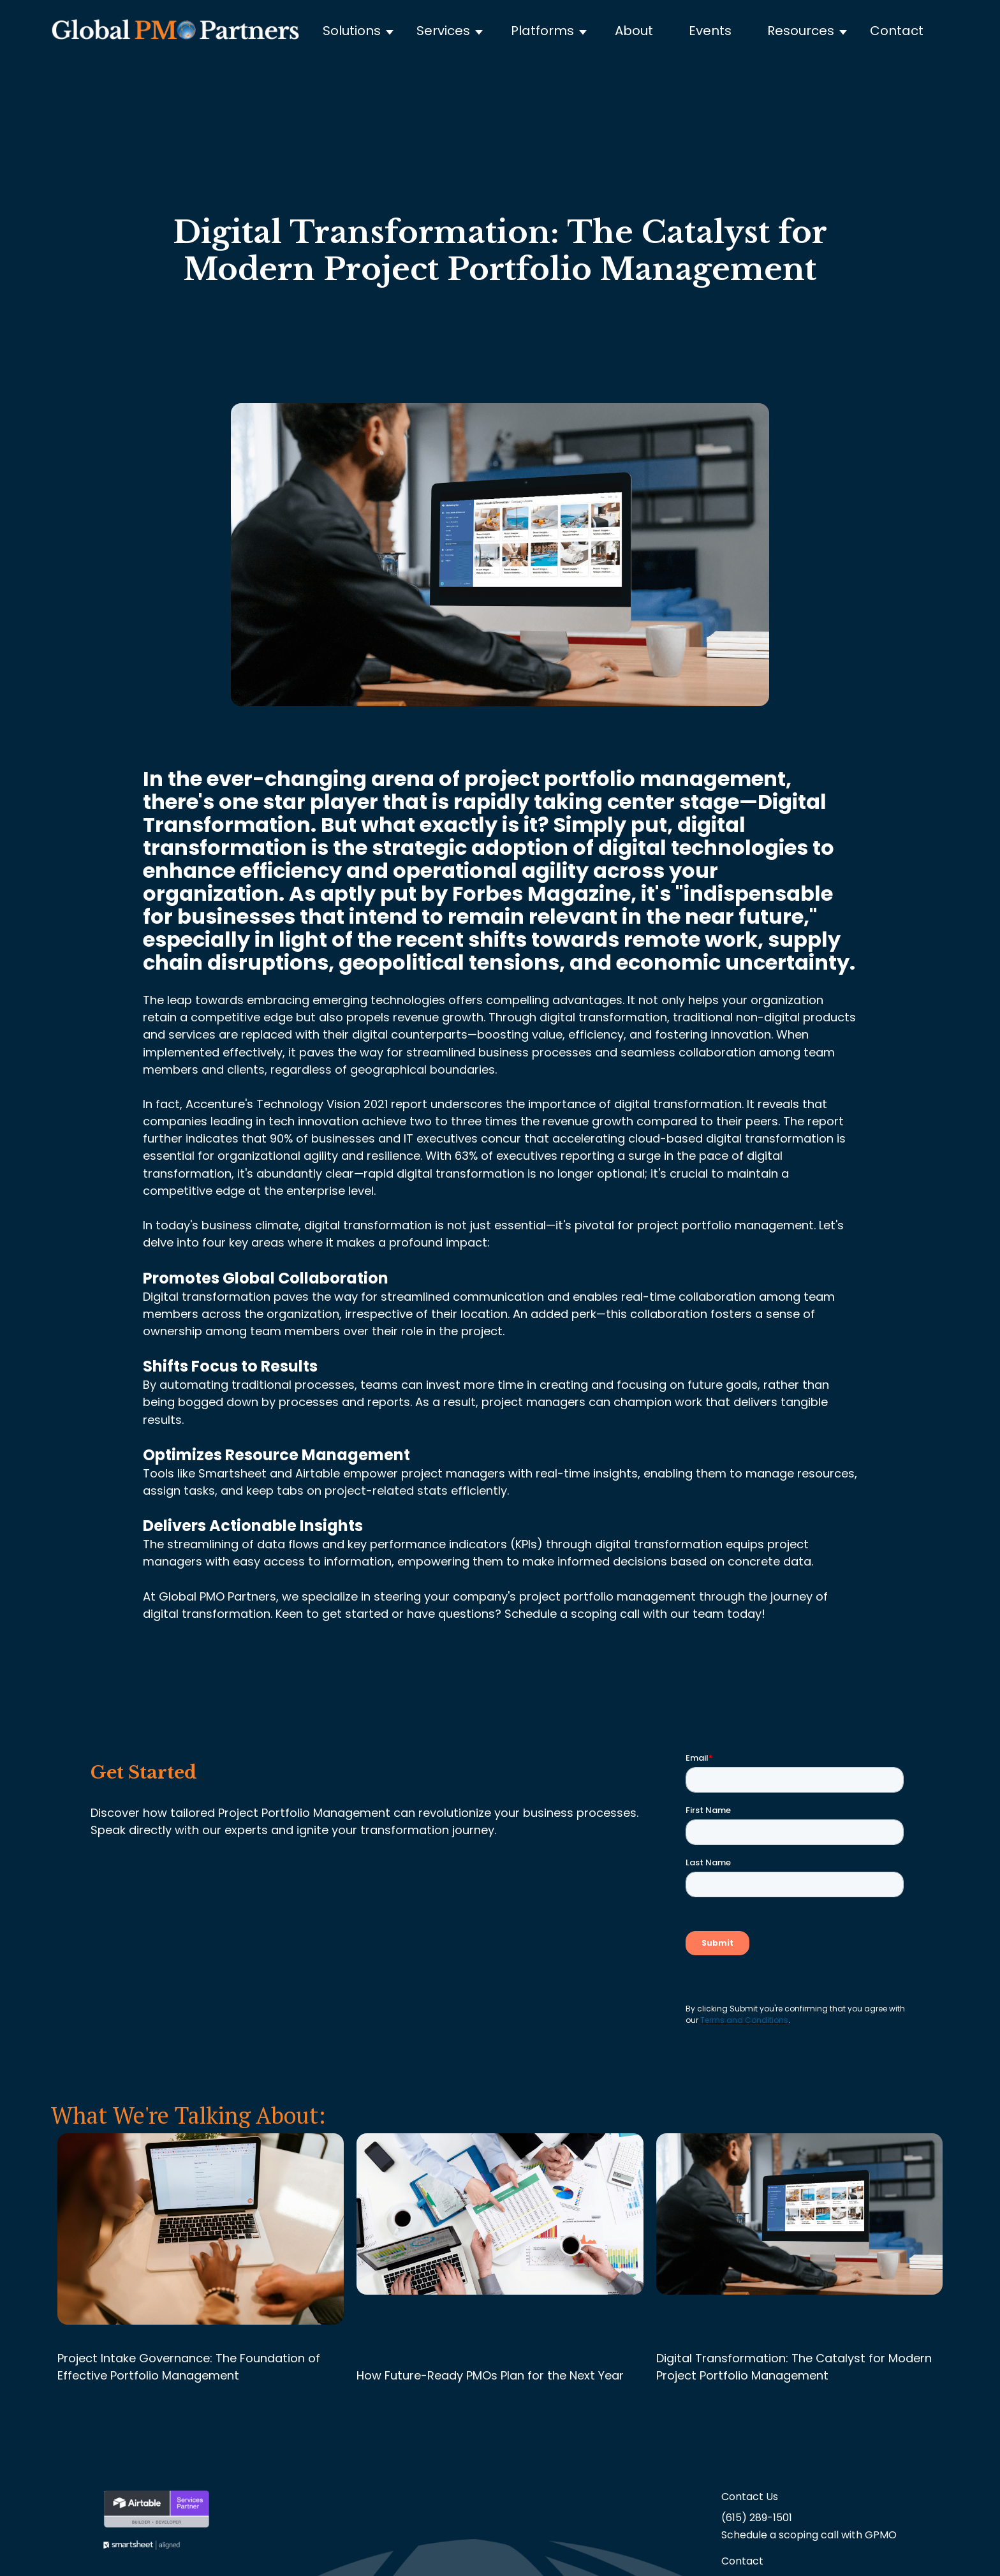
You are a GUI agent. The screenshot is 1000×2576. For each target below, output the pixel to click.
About (634, 31)
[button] (364, 30)
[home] (175, 30)
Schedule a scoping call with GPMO (809, 2535)
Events (710, 31)
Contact (896, 31)
